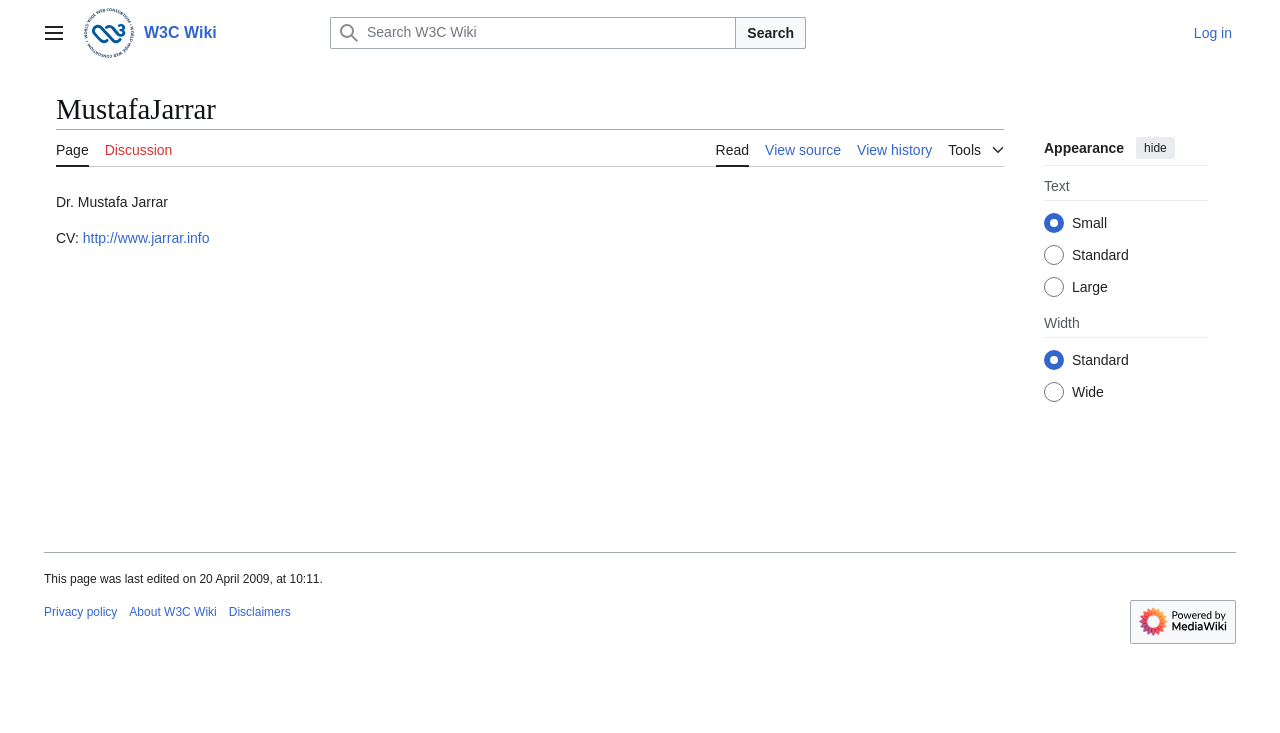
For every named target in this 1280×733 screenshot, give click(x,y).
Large (1090, 287)
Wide (1088, 392)
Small (1089, 223)
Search (770, 33)
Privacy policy (80, 612)
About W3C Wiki (172, 612)
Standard (1100, 255)
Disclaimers (260, 612)
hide (1155, 148)
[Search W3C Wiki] (533, 33)
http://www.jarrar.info (146, 238)
